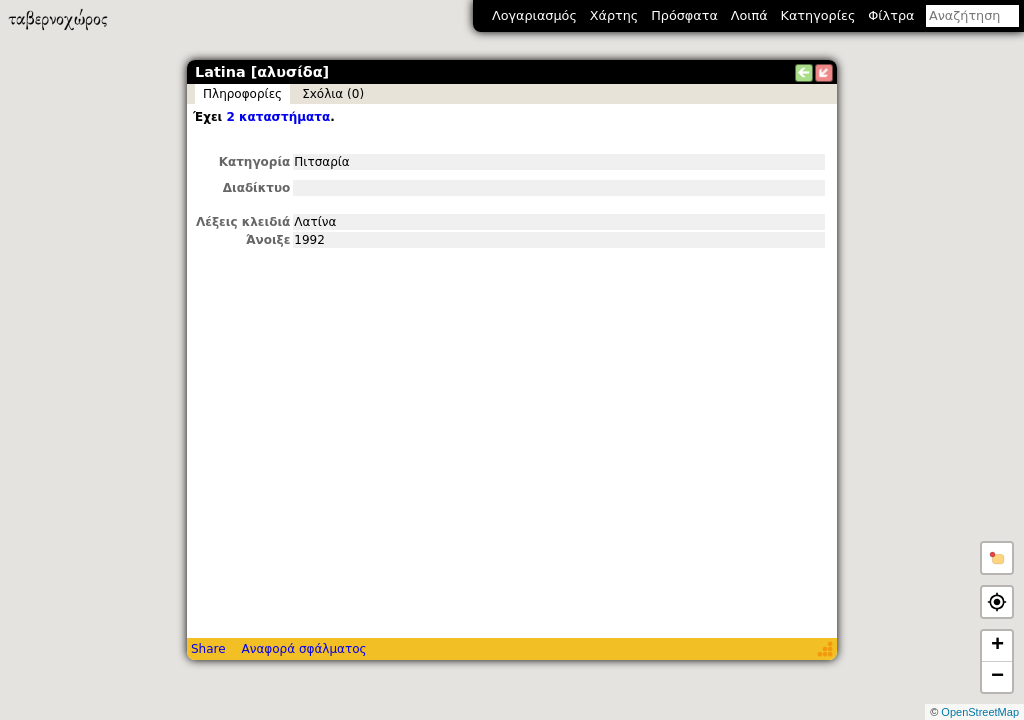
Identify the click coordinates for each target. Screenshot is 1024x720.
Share (208, 649)
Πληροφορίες (242, 94)
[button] (997, 558)
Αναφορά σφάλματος (303, 649)
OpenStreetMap (980, 712)
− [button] (997, 677)
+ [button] (997, 646)
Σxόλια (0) (333, 94)
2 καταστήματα (278, 117)
